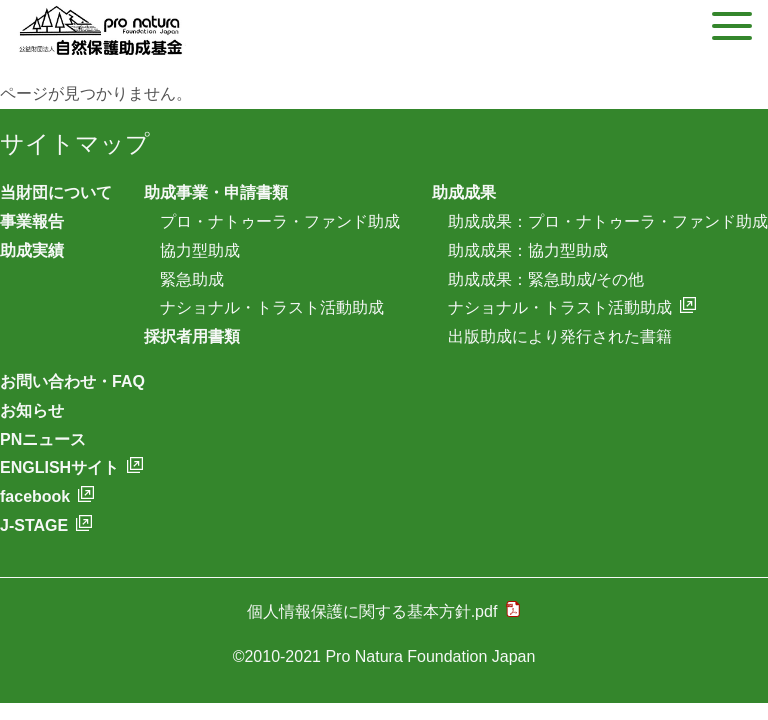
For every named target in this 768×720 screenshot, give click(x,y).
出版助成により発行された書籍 (560, 336)
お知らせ (32, 410)
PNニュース (43, 439)
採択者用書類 (192, 336)
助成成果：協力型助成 (528, 250)
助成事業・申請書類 (216, 192)
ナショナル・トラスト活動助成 (272, 307)
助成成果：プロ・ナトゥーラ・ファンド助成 (608, 221)
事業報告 (32, 221)
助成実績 (32, 250)
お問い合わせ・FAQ (72, 381)
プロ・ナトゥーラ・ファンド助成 (280, 221)
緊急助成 (192, 279)
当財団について (56, 192)
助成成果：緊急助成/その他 (546, 279)
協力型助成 (200, 250)
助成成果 (464, 192)
